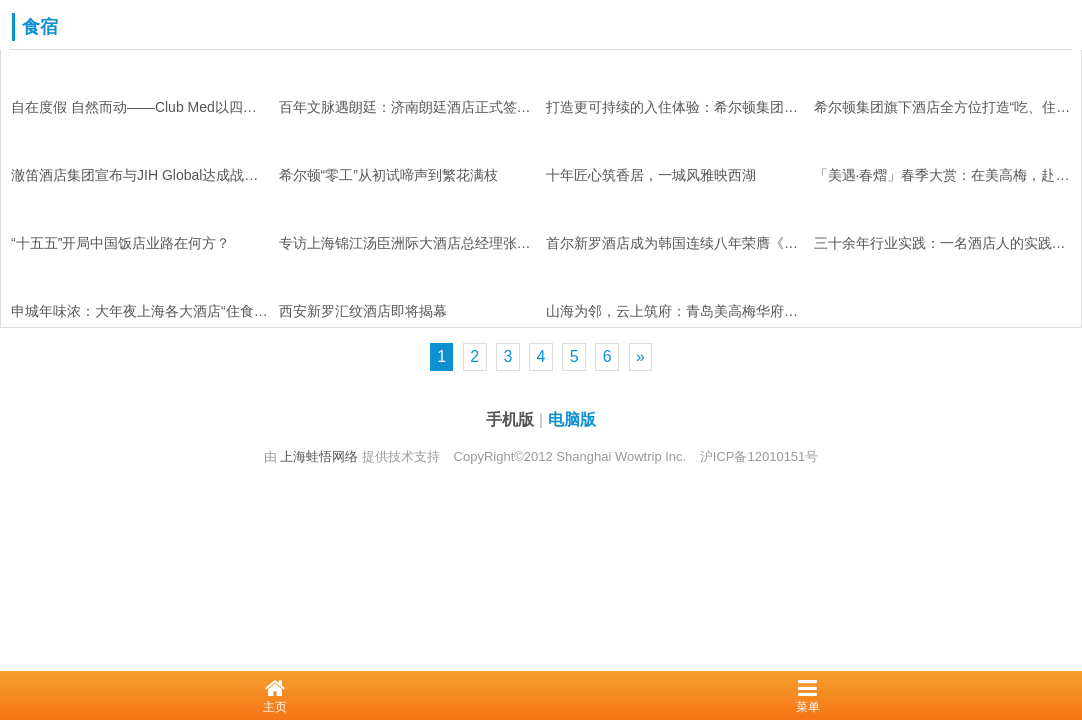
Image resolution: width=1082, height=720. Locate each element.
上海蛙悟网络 (319, 456)
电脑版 (572, 419)
